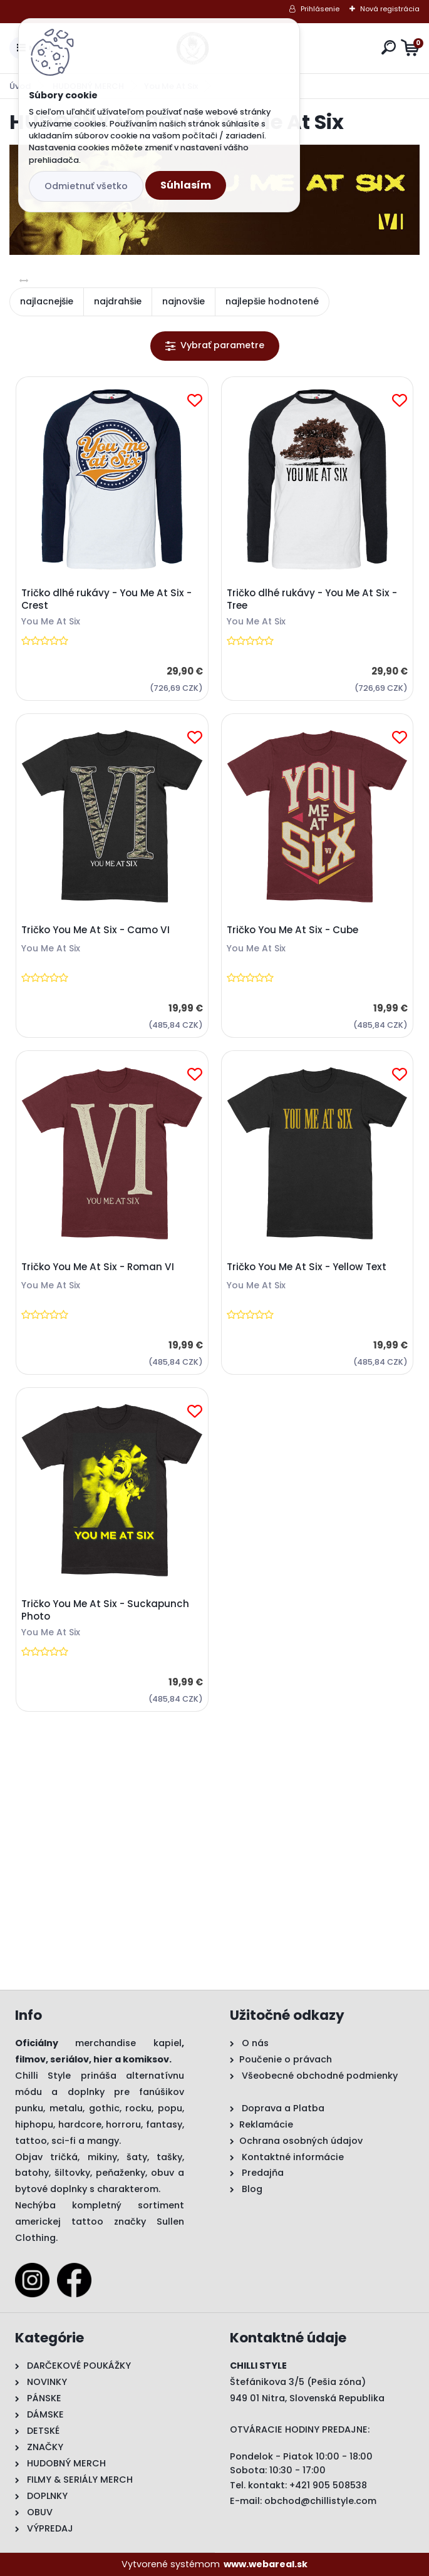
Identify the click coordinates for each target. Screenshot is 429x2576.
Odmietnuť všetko (86, 186)
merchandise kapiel (128, 2043)
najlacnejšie (46, 301)
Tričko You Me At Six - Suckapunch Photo (105, 1610)
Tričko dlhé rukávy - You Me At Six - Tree (312, 599)
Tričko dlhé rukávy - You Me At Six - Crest (106, 599)
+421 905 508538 (328, 2485)
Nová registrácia (390, 9)
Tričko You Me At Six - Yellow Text (306, 1267)
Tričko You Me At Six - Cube (292, 930)
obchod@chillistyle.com (320, 2501)
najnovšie (183, 301)
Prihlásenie (320, 9)
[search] (388, 47)
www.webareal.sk (266, 2564)
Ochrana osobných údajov (301, 2140)
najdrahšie (118, 301)
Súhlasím (185, 185)
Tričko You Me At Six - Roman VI (97, 1267)
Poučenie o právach (285, 2059)
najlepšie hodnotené (272, 301)
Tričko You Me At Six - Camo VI (95, 930)
